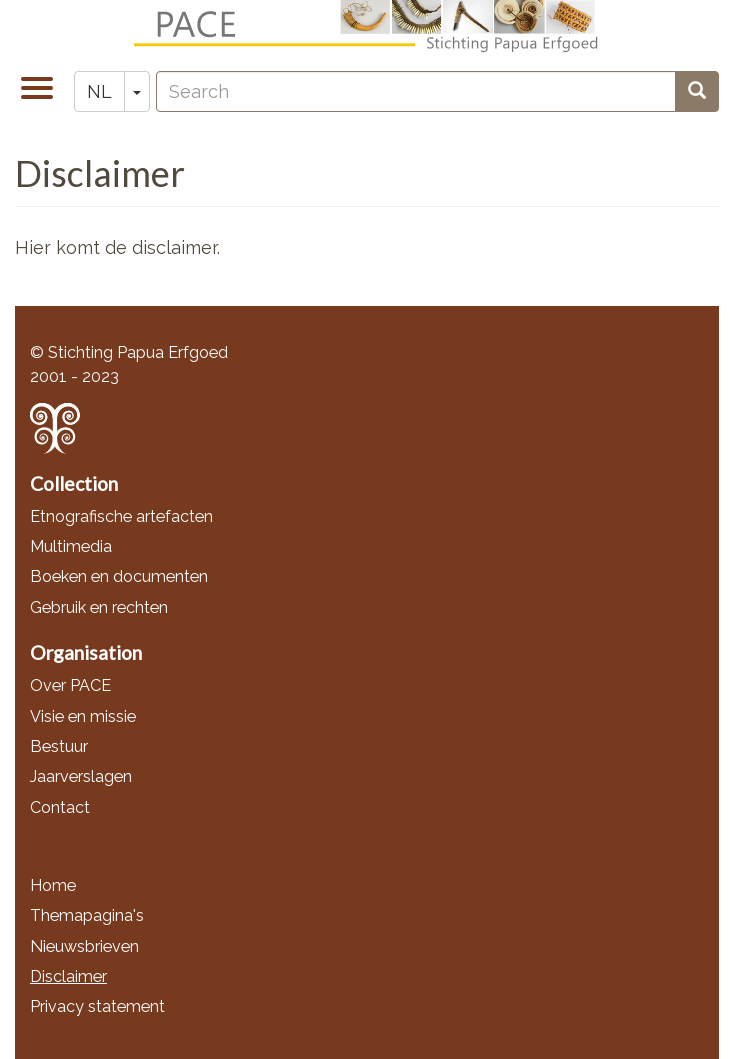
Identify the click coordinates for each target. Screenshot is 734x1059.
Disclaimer (68, 976)
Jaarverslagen (81, 776)
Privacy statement (97, 1006)
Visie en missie (83, 716)
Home (53, 885)
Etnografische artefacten (121, 516)
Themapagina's (87, 915)
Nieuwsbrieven (84, 946)
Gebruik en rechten (99, 607)
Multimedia (71, 546)
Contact (60, 807)
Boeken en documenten (119, 576)
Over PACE (70, 685)
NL (99, 91)
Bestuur (59, 746)
